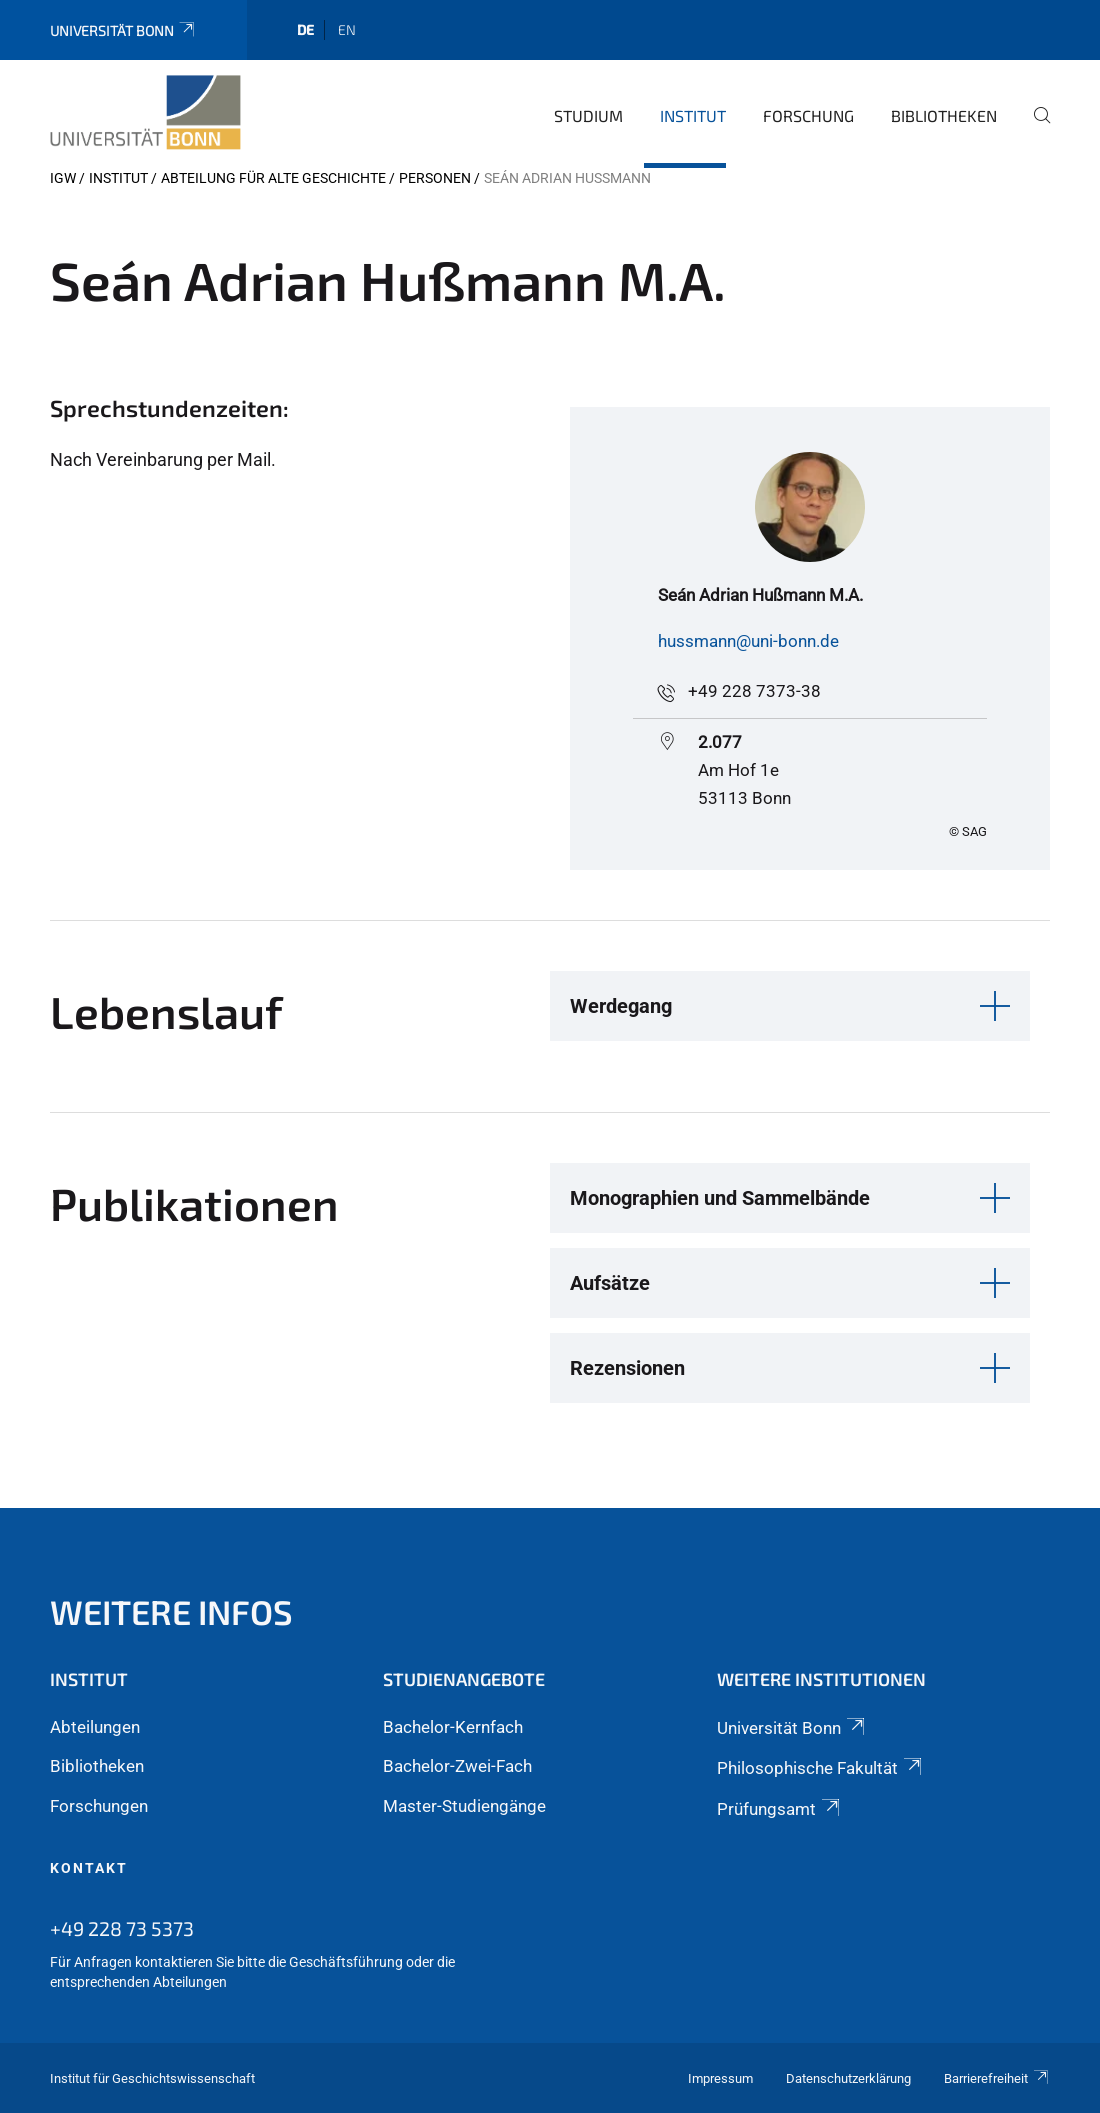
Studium (588, 115)
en (347, 29)
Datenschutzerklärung (848, 2078)
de (305, 29)
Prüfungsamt (780, 1809)
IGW (63, 178)
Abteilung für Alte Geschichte (273, 178)
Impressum (720, 2078)
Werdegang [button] (621, 1006)
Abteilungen (95, 1727)
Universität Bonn (123, 30)
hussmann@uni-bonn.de (748, 641)
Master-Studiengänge (464, 1806)
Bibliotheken (944, 115)
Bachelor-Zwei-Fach (457, 1766)
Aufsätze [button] (610, 1283)
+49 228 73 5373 (122, 1928)
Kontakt (89, 1868)
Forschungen (99, 1806)
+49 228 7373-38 (754, 691)
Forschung (808, 115)
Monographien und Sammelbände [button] (720, 1198)
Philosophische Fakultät (821, 1768)
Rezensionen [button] (627, 1368)
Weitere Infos (171, 1611)
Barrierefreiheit (997, 2078)
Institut (693, 115)
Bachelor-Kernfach (453, 1727)
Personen (435, 178)
